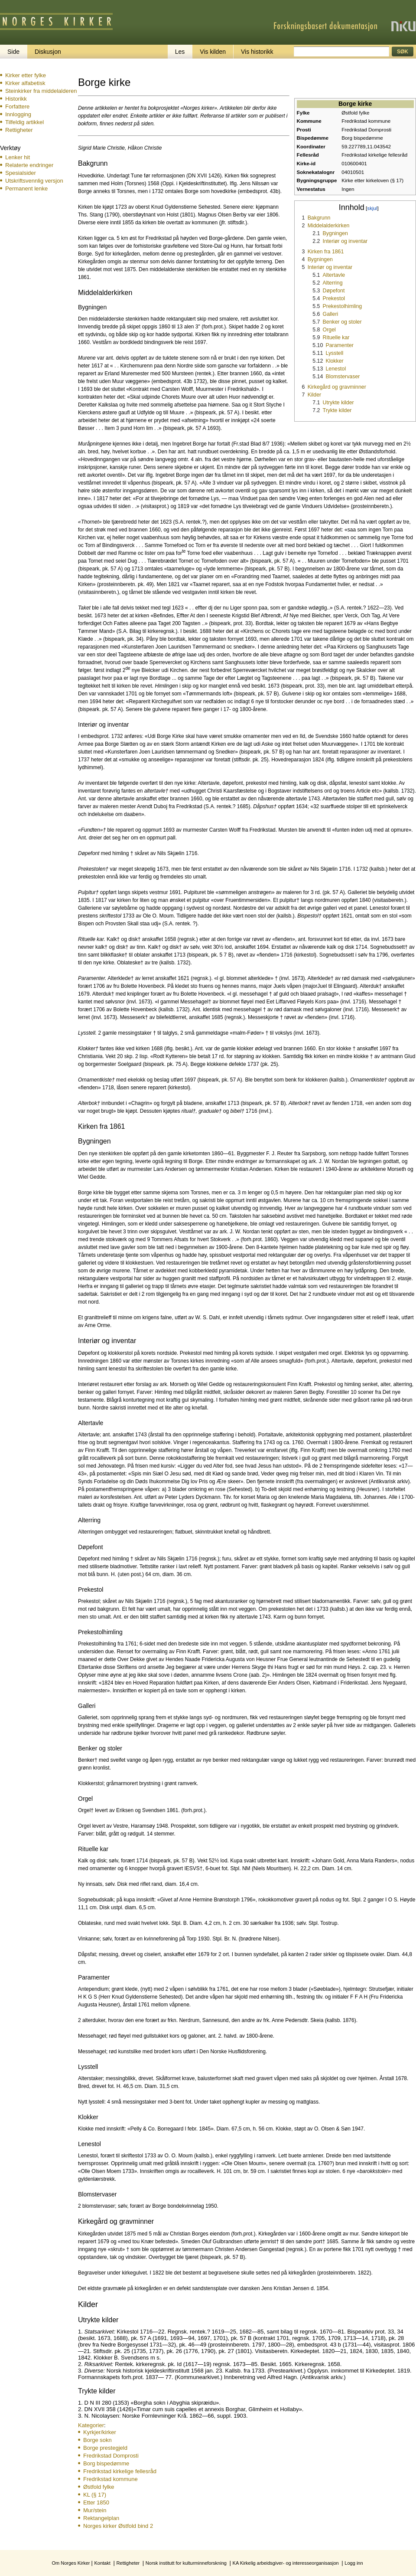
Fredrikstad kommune (110, 2479)
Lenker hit (17, 157)
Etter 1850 (96, 2502)
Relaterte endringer (29, 165)
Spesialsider (20, 173)
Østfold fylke (98, 2487)
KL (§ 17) (94, 2494)
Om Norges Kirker (71, 2563)
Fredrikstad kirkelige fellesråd (119, 2471)
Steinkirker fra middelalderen (41, 91)
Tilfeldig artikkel (24, 122)
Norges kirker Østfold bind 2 (118, 2526)
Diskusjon (48, 51)
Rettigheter (19, 130)
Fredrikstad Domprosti (111, 2455)
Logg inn (353, 2563)
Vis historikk (257, 51)
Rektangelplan (101, 2518)
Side (13, 51)
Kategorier (91, 2425)
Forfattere (17, 106)
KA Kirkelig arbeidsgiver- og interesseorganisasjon (286, 2563)
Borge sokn (97, 2440)
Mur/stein (94, 2510)
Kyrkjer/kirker (99, 2432)
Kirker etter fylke (25, 75)
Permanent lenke (26, 188)
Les (180, 51)
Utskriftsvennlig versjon (34, 180)
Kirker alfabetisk (25, 83)
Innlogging (18, 114)
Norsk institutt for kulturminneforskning (186, 2563)
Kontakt (102, 2563)
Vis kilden (213, 51)
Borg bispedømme (106, 2463)
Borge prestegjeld (105, 2448)
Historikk (16, 98)
